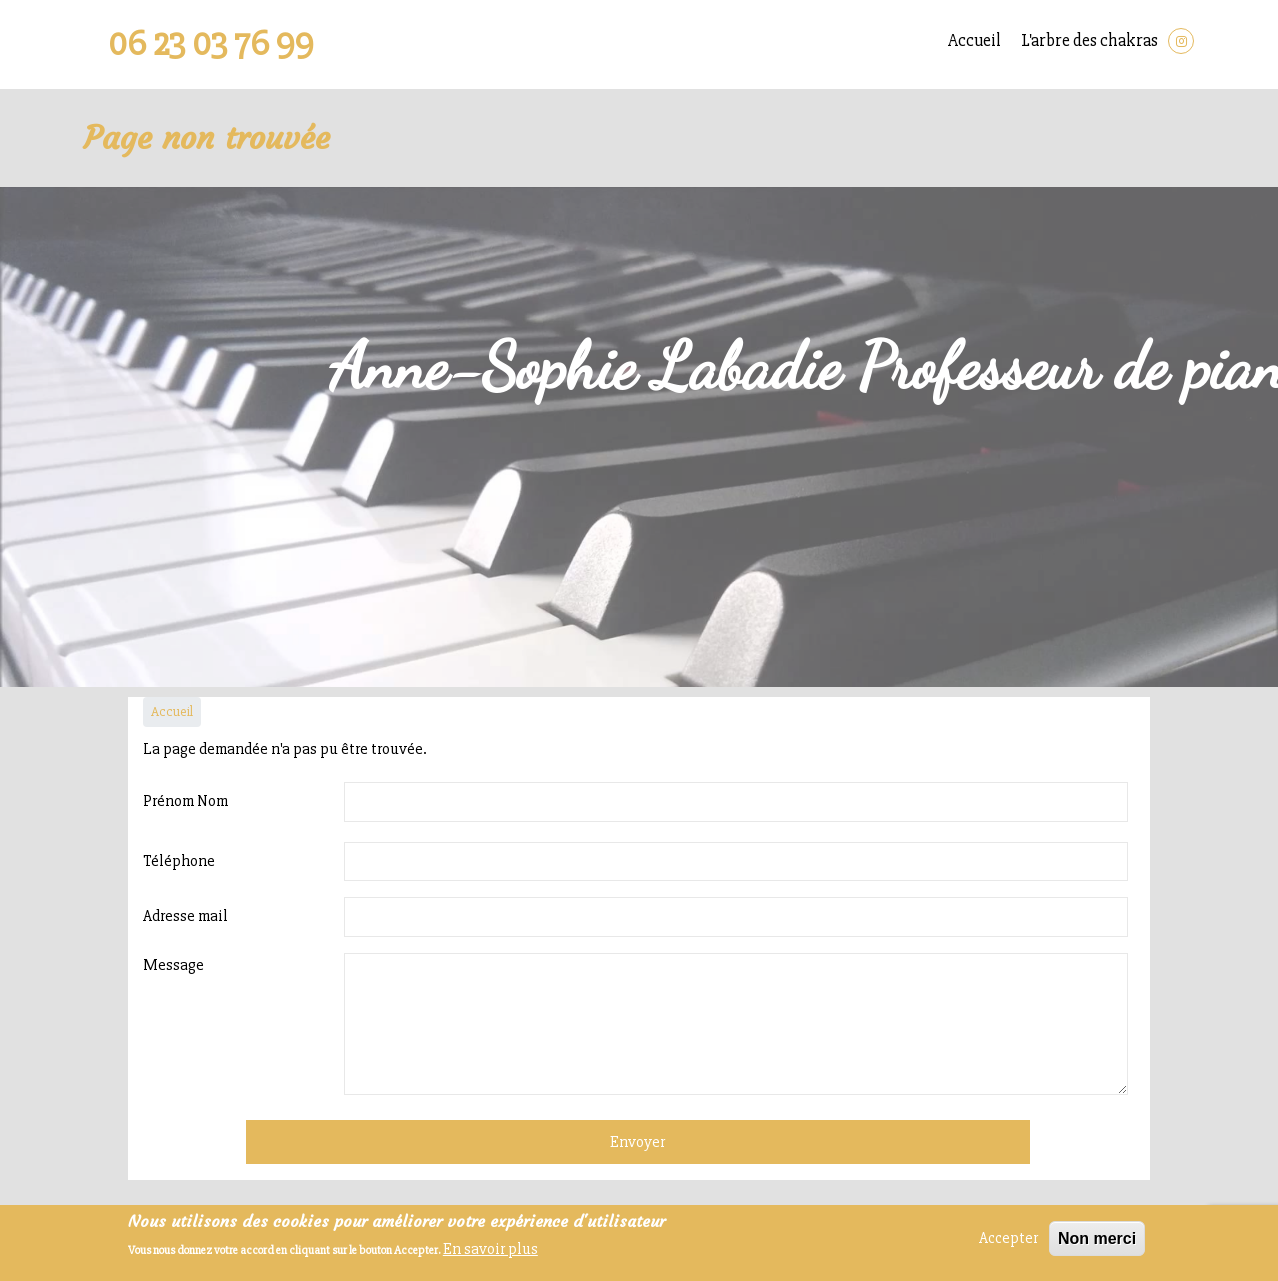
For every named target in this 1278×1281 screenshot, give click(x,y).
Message (173, 965)
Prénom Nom (185, 801)
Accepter (1008, 1238)
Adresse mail (185, 916)
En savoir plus (490, 1249)
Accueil (974, 40)
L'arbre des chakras (1089, 40)
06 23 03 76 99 (211, 44)
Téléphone (179, 861)
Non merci (1097, 1238)
